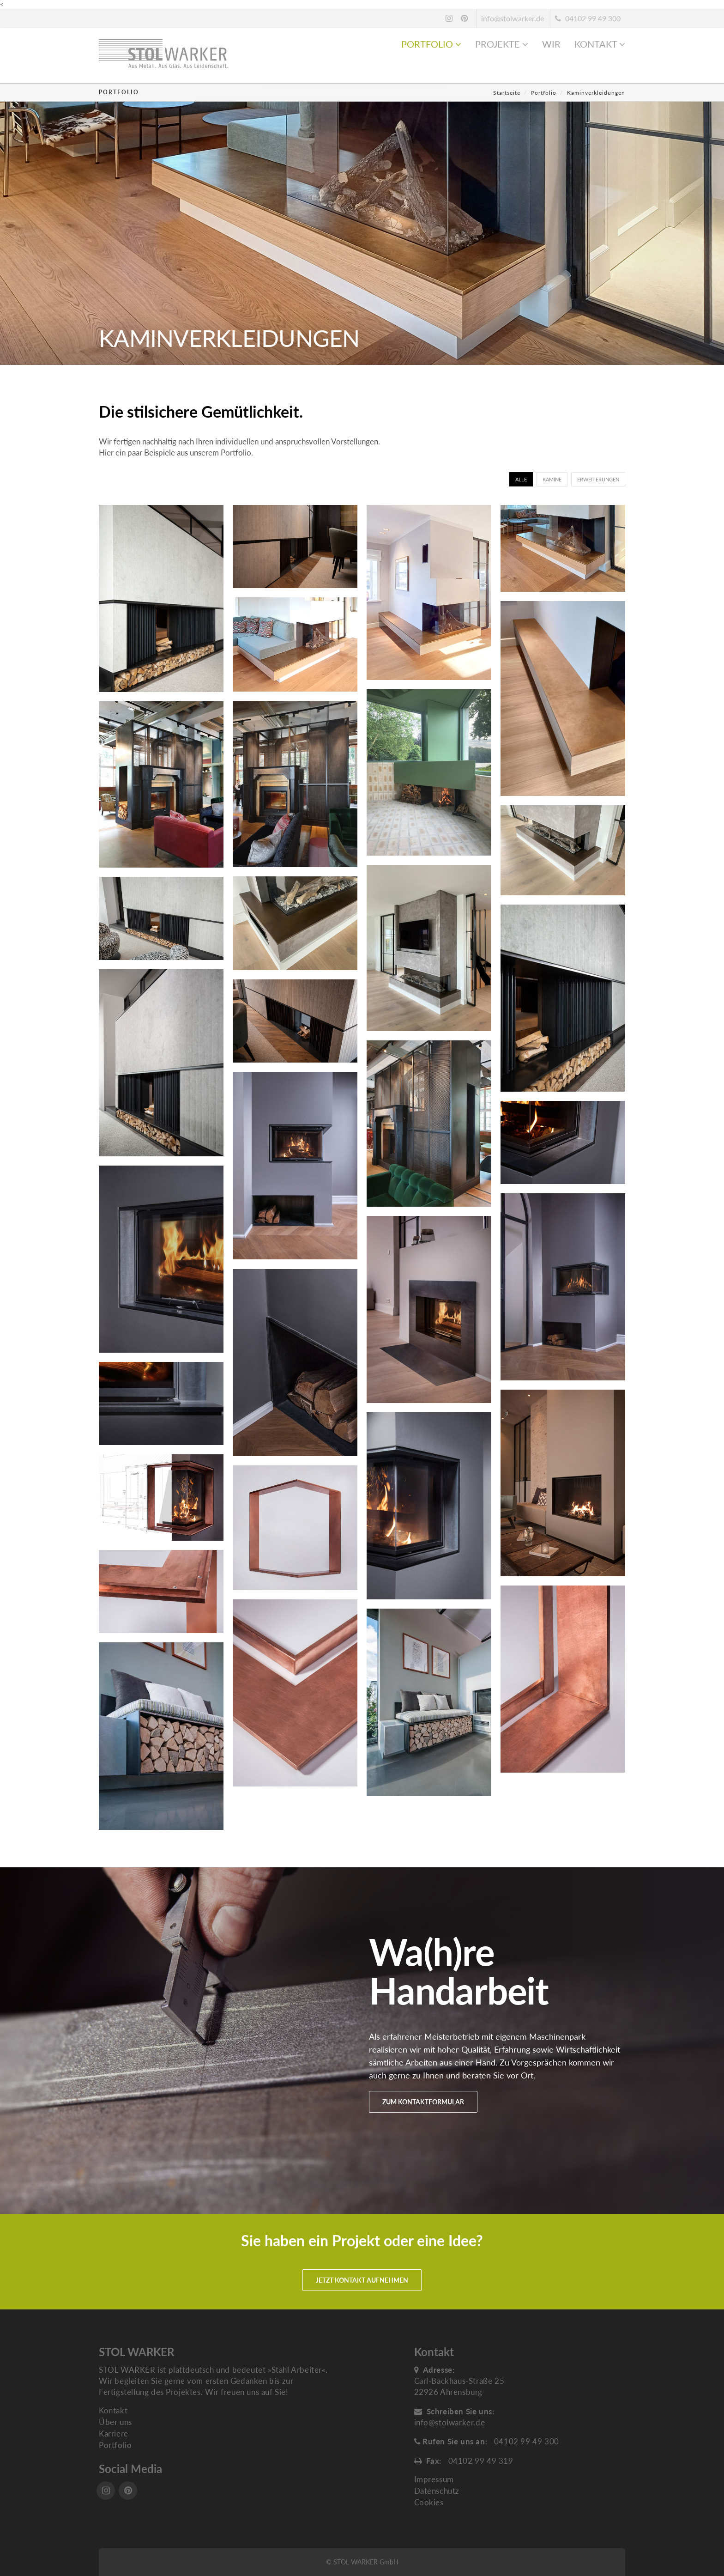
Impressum (434, 2479)
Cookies (429, 2502)
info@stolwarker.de (512, 18)
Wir (551, 43)
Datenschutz (437, 2491)
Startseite (506, 92)
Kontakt (599, 43)
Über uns (115, 2422)
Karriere (113, 2433)
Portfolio (431, 43)
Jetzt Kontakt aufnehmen (362, 2280)
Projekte (501, 43)
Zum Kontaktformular (423, 2102)
